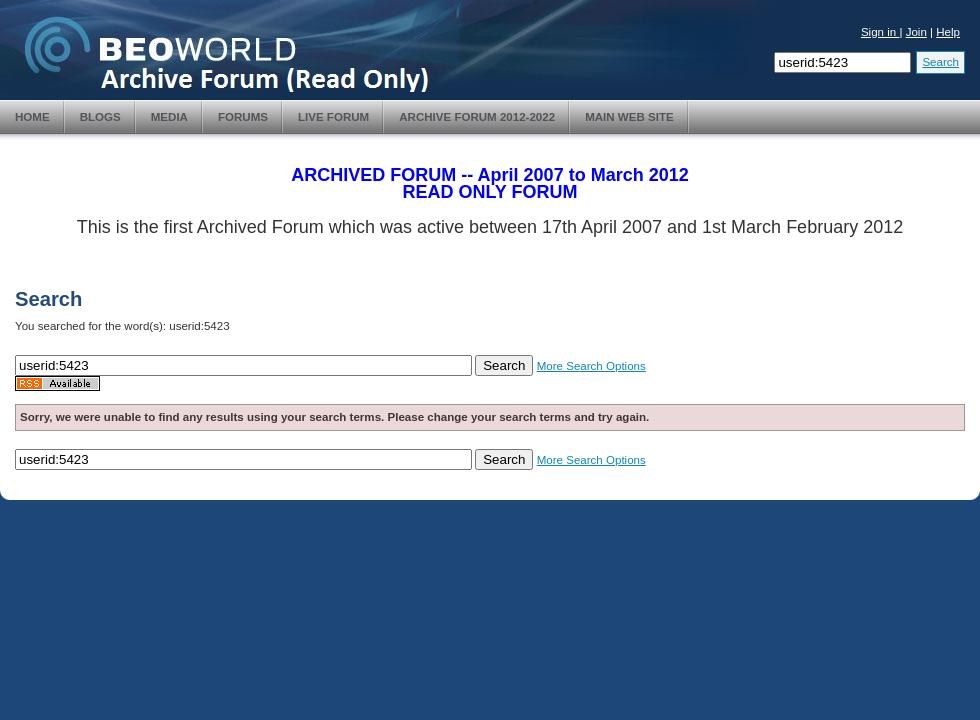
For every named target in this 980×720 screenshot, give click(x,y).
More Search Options (591, 366)
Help (948, 32)
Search (940, 62)
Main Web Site (629, 117)
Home (32, 117)
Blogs (100, 117)
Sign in (880, 32)
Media (169, 117)
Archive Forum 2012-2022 (477, 117)
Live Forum (333, 117)
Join (916, 32)
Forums (243, 117)
